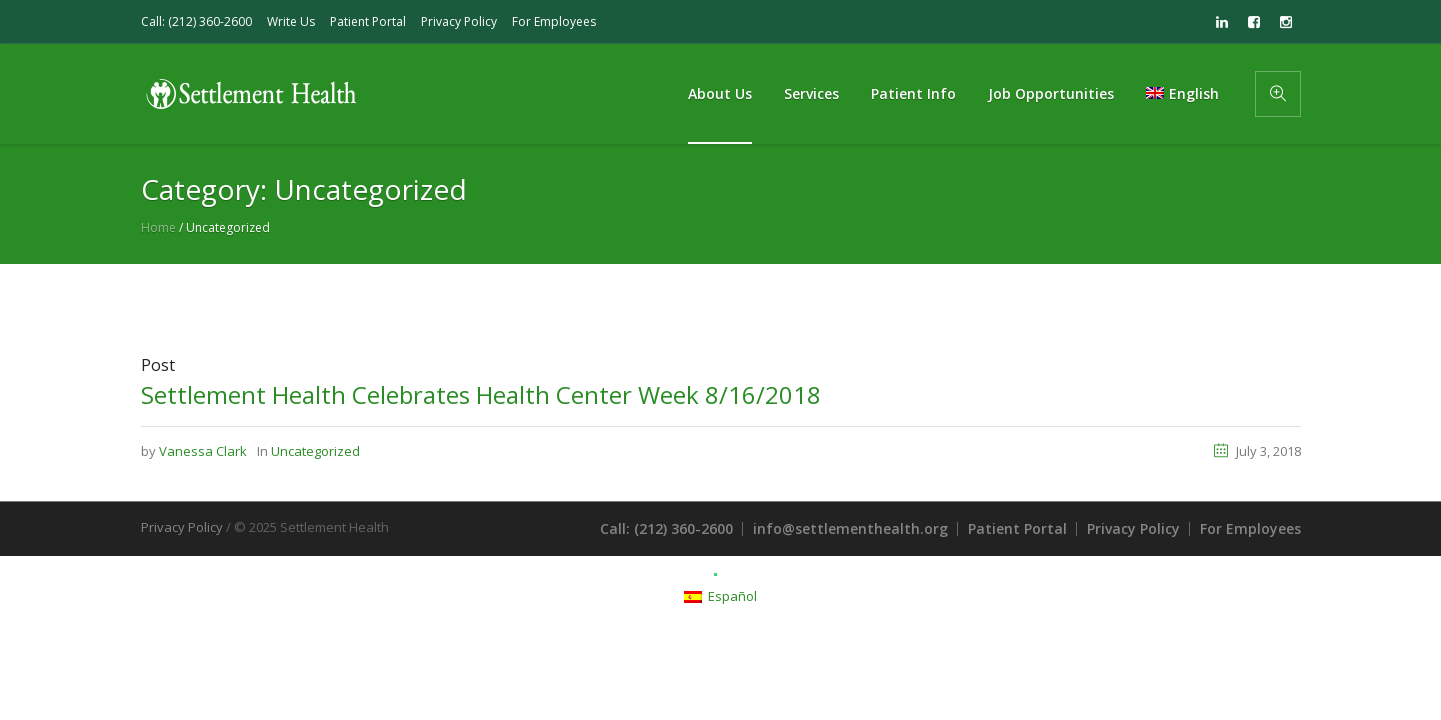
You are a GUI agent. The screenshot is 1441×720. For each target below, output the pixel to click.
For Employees (554, 21)
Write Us (291, 21)
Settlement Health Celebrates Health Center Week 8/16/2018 (481, 394)
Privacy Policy (459, 21)
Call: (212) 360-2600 (196, 21)
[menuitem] (1182, 94)
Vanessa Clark (203, 451)
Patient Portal (368, 21)
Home (158, 227)
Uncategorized (315, 451)
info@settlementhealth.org (850, 528)
